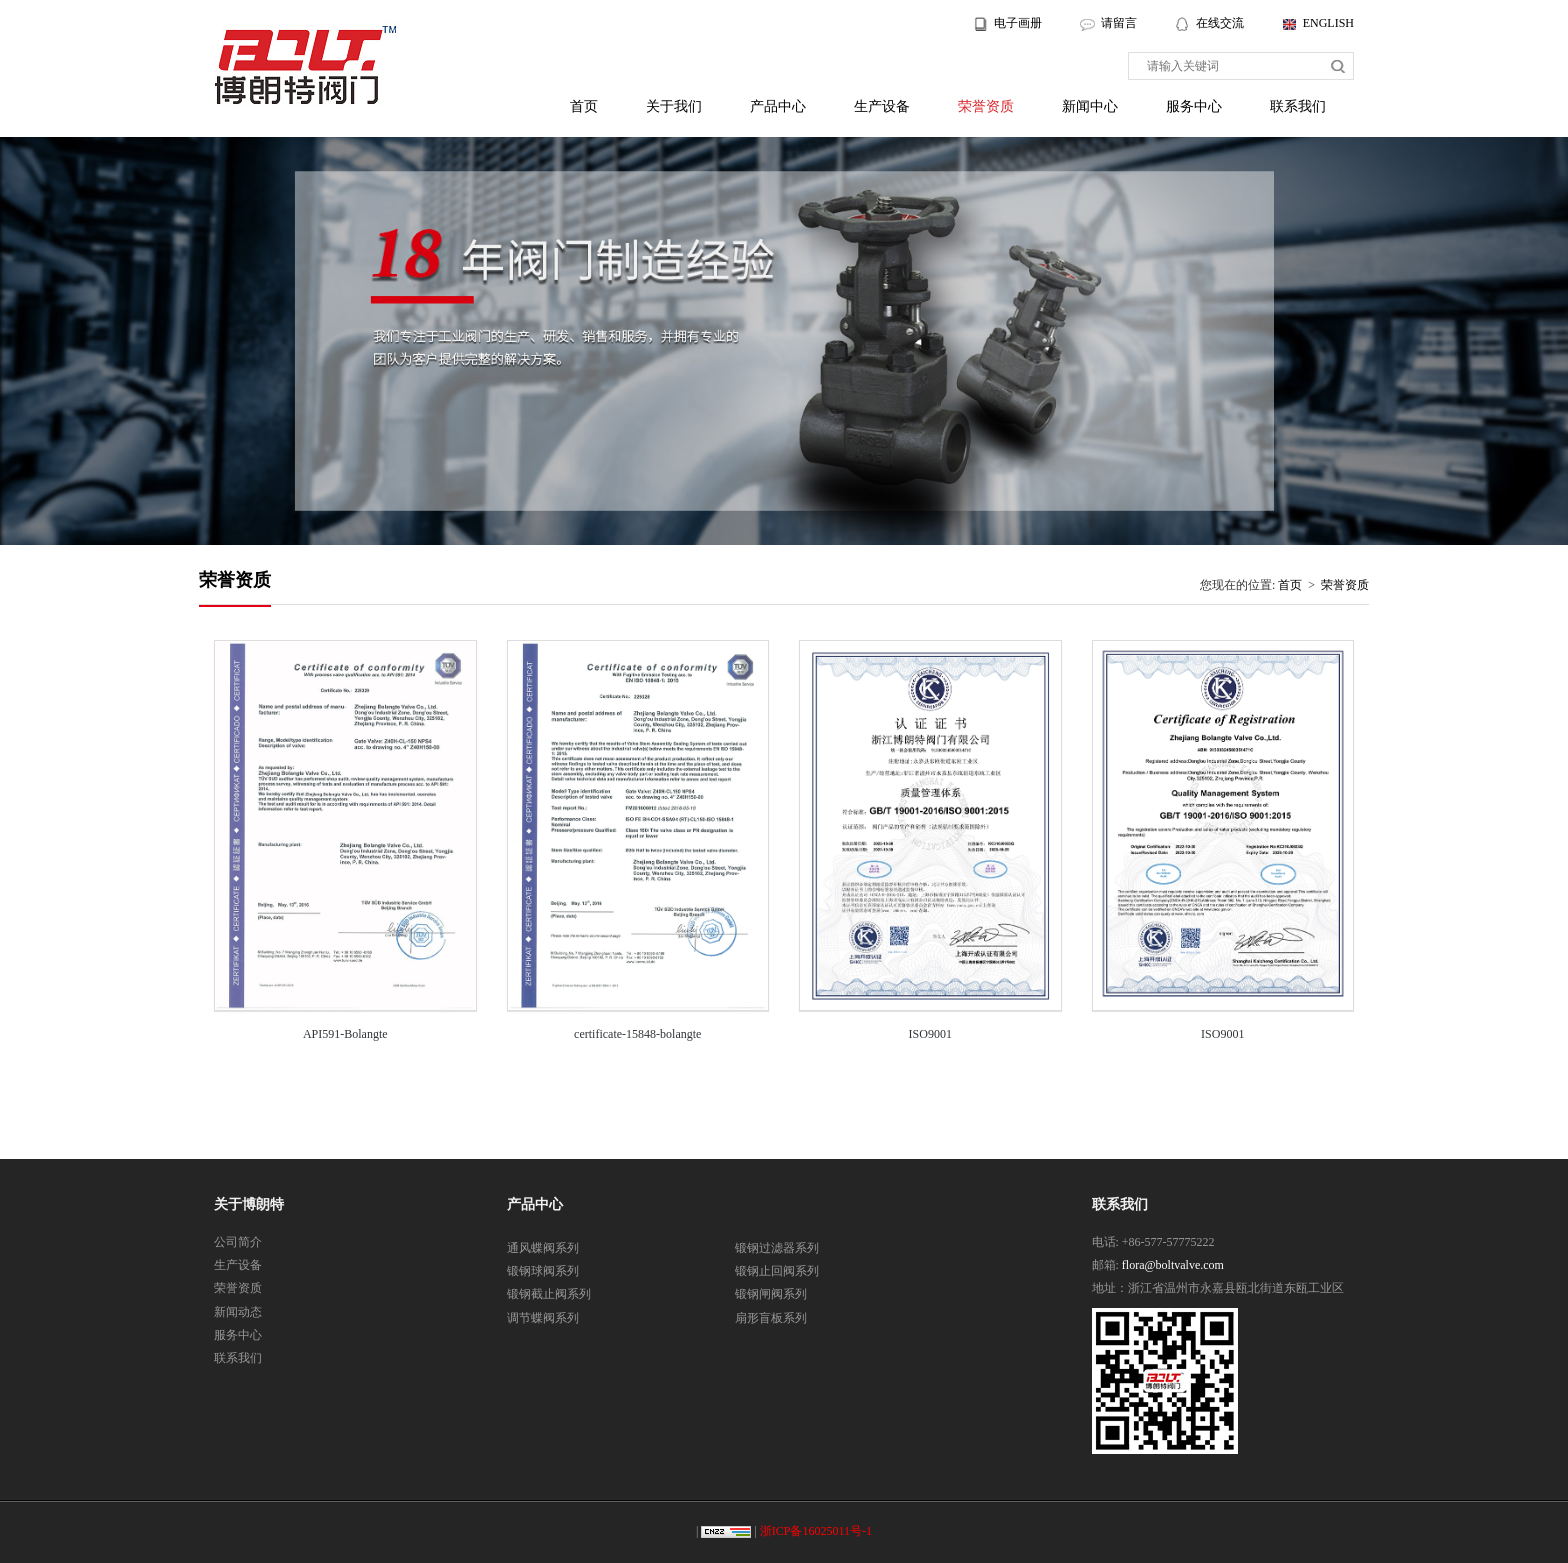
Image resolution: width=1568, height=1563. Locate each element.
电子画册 (1018, 23)
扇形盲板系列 (771, 1318)
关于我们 (674, 106)
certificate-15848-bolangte (637, 1034)
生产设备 (882, 106)
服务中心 (1194, 106)
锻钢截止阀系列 (549, 1294)
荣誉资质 (986, 106)
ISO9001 (930, 1034)
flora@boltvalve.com (1173, 1265)
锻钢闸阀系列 (771, 1294)
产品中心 (778, 106)
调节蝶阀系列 (543, 1318)
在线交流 (1221, 23)
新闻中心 (1090, 106)
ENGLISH (1328, 23)
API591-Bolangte (345, 1034)
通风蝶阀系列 (543, 1248)
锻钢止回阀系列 (777, 1271)
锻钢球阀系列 (543, 1271)
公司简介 (238, 1242)
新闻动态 (238, 1312)
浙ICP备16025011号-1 (816, 1531)
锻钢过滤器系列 (777, 1248)
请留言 (1119, 23)
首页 (584, 106)
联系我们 (1298, 106)
